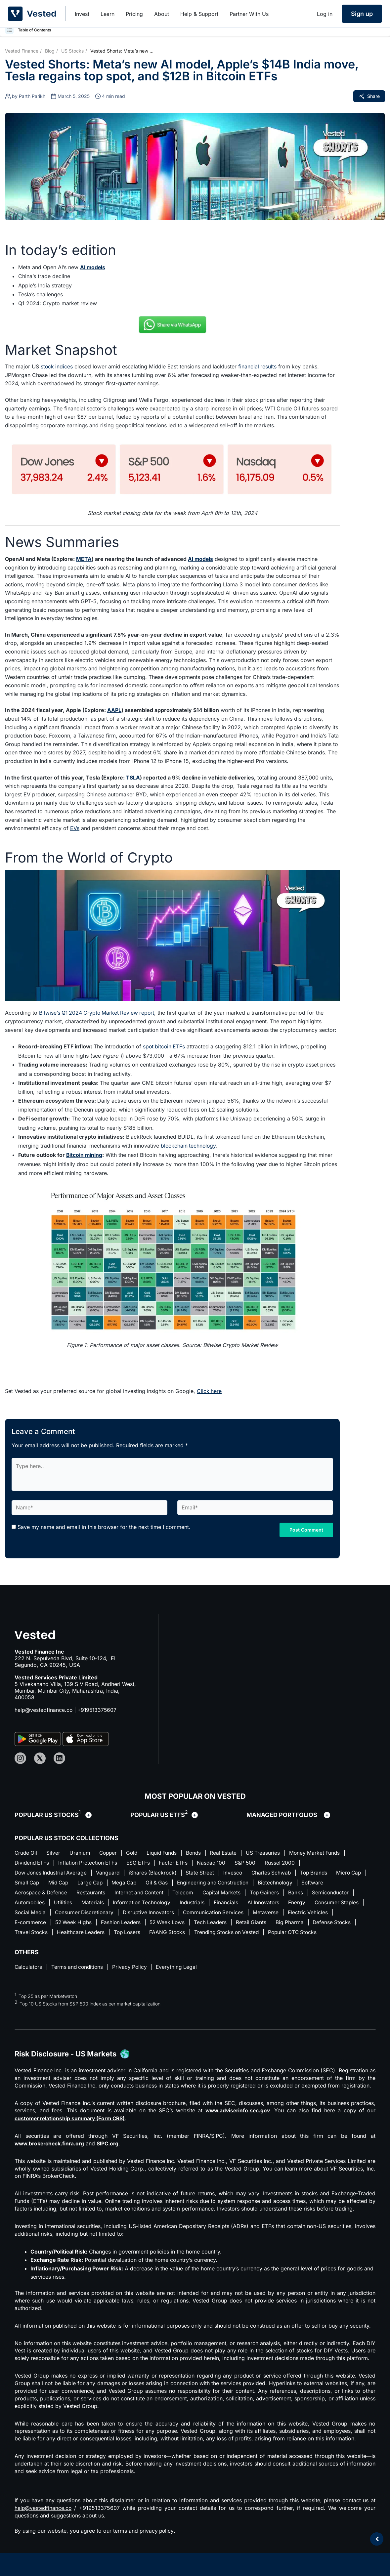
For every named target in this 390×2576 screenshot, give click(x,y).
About (161, 14)
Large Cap (129, 1882)
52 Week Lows (222, 1924)
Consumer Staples (37, 1913)
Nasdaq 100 (219, 1862)
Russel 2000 (290, 1862)
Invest (82, 14)
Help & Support (199, 14)
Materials (141, 1903)
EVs (74, 827)
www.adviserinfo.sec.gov (237, 2123)
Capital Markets (259, 1893)
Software (26, 1893)
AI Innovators (316, 1903)
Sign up (362, 13)
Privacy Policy (133, 1979)
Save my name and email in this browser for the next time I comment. (104, 1526)
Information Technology (192, 1903)
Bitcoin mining (84, 1154)
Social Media (85, 1913)
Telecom (219, 1893)
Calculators (29, 1979)
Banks (335, 1893)
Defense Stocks (34, 1934)
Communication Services (274, 1913)
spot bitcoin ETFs (164, 1046)
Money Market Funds (325, 1852)
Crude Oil (26, 1852)
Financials (278, 1903)
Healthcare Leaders (131, 1934)
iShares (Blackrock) (156, 1872)
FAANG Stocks (220, 1934)
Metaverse (328, 1913)
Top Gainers (303, 1893)
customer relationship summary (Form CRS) (72, 2130)
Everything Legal (181, 1979)
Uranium (81, 1852)
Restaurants (124, 1893)
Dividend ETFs (33, 1862)
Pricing (134, 14)
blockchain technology (189, 1145)
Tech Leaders (267, 1924)
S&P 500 (254, 1862)
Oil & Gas (198, 1882)
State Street (204, 1872)
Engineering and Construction (256, 1882)
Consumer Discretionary (141, 1913)
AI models (93, 267)
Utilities (112, 1903)
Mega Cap (165, 1882)
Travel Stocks (80, 1934)
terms (120, 2542)
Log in (324, 14)
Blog (50, 51)
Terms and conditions (79, 1979)
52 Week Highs (126, 1924)
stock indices (57, 366)
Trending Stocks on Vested (281, 1934)
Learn (107, 14)
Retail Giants (309, 1924)
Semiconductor (33, 1903)
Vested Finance (21, 51)
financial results (258, 366)
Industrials (243, 1903)
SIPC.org (111, 2155)
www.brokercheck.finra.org (51, 2155)
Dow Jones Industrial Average (52, 1872)
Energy (351, 1903)
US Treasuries (272, 1852)
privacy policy (157, 2542)
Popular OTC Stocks (40, 1944)
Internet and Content (174, 1893)
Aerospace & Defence (73, 1893)
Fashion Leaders (174, 1924)
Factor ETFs (180, 1862)
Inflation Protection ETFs (90, 1862)
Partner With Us (249, 14)
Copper (111, 1852)
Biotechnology (321, 1882)
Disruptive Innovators (207, 1913)
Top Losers (178, 1934)
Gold (136, 1852)
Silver (55, 1852)
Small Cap (63, 1882)
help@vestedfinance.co (44, 1709)
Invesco (238, 1872)
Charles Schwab (277, 1872)
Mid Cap (96, 1882)
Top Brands (321, 1872)
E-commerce (81, 1924)
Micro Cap (28, 1882)
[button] (10, 29)
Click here (209, 1390)
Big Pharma (348, 1924)
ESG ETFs (143, 1862)
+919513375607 (98, 1709)
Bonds (200, 1852)
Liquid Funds (167, 1852)
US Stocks (72, 51)
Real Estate (231, 1852)
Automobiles (77, 1903)
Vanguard (110, 1872)
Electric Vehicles (35, 1924)
